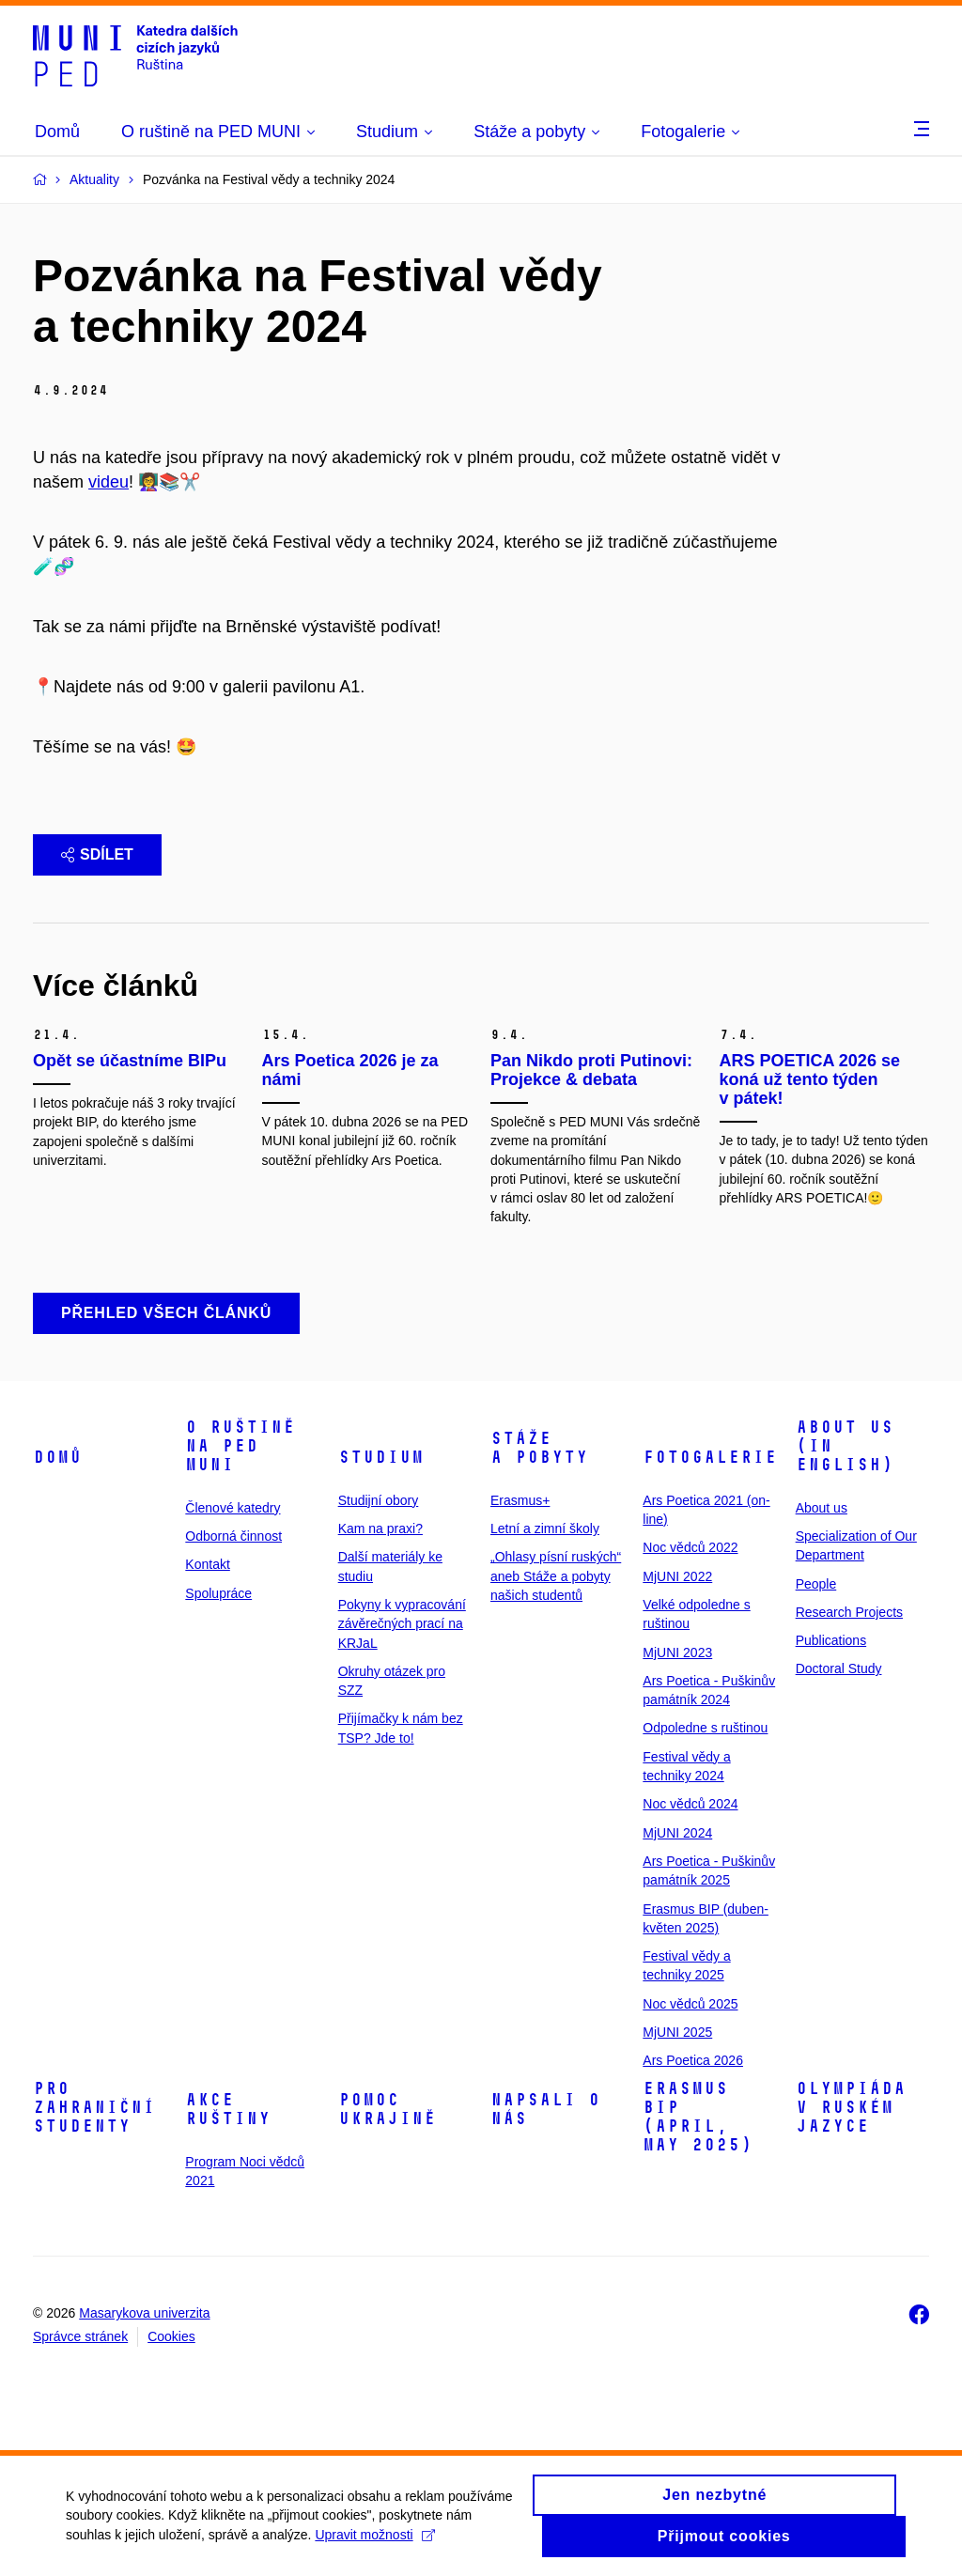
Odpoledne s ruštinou (705, 1727)
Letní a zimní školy (544, 1528)
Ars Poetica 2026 (693, 2060)
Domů (57, 1457)
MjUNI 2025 (677, 2032)
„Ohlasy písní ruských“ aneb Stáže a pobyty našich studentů (555, 1576)
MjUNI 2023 (677, 1652)
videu (108, 482)
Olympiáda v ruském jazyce (851, 2107)
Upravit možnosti (374, 2542)
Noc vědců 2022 (690, 1547)
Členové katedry (232, 1507)
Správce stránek (80, 2336)
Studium (381, 1457)
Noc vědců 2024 (690, 1803)
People (816, 1583)
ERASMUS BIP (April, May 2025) (698, 2116)
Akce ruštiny (228, 2109)
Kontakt (207, 1564)
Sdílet (97, 854)
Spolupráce (218, 1593)
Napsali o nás (545, 2109)
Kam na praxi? (380, 1528)
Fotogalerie (710, 1457)
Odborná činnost (233, 1536)
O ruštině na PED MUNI (240, 1446)
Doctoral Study (839, 1668)
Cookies (171, 2336)
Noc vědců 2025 (690, 2003)
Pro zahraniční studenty (94, 2107)
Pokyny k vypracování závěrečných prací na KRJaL (402, 1624)
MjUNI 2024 (677, 1832)
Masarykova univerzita (144, 2312)
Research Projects (849, 1612)
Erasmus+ (520, 1500)
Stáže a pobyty (539, 1447)
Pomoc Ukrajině (387, 2109)
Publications (831, 1640)
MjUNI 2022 (677, 1576)
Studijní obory (378, 1500)
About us (821, 1507)
